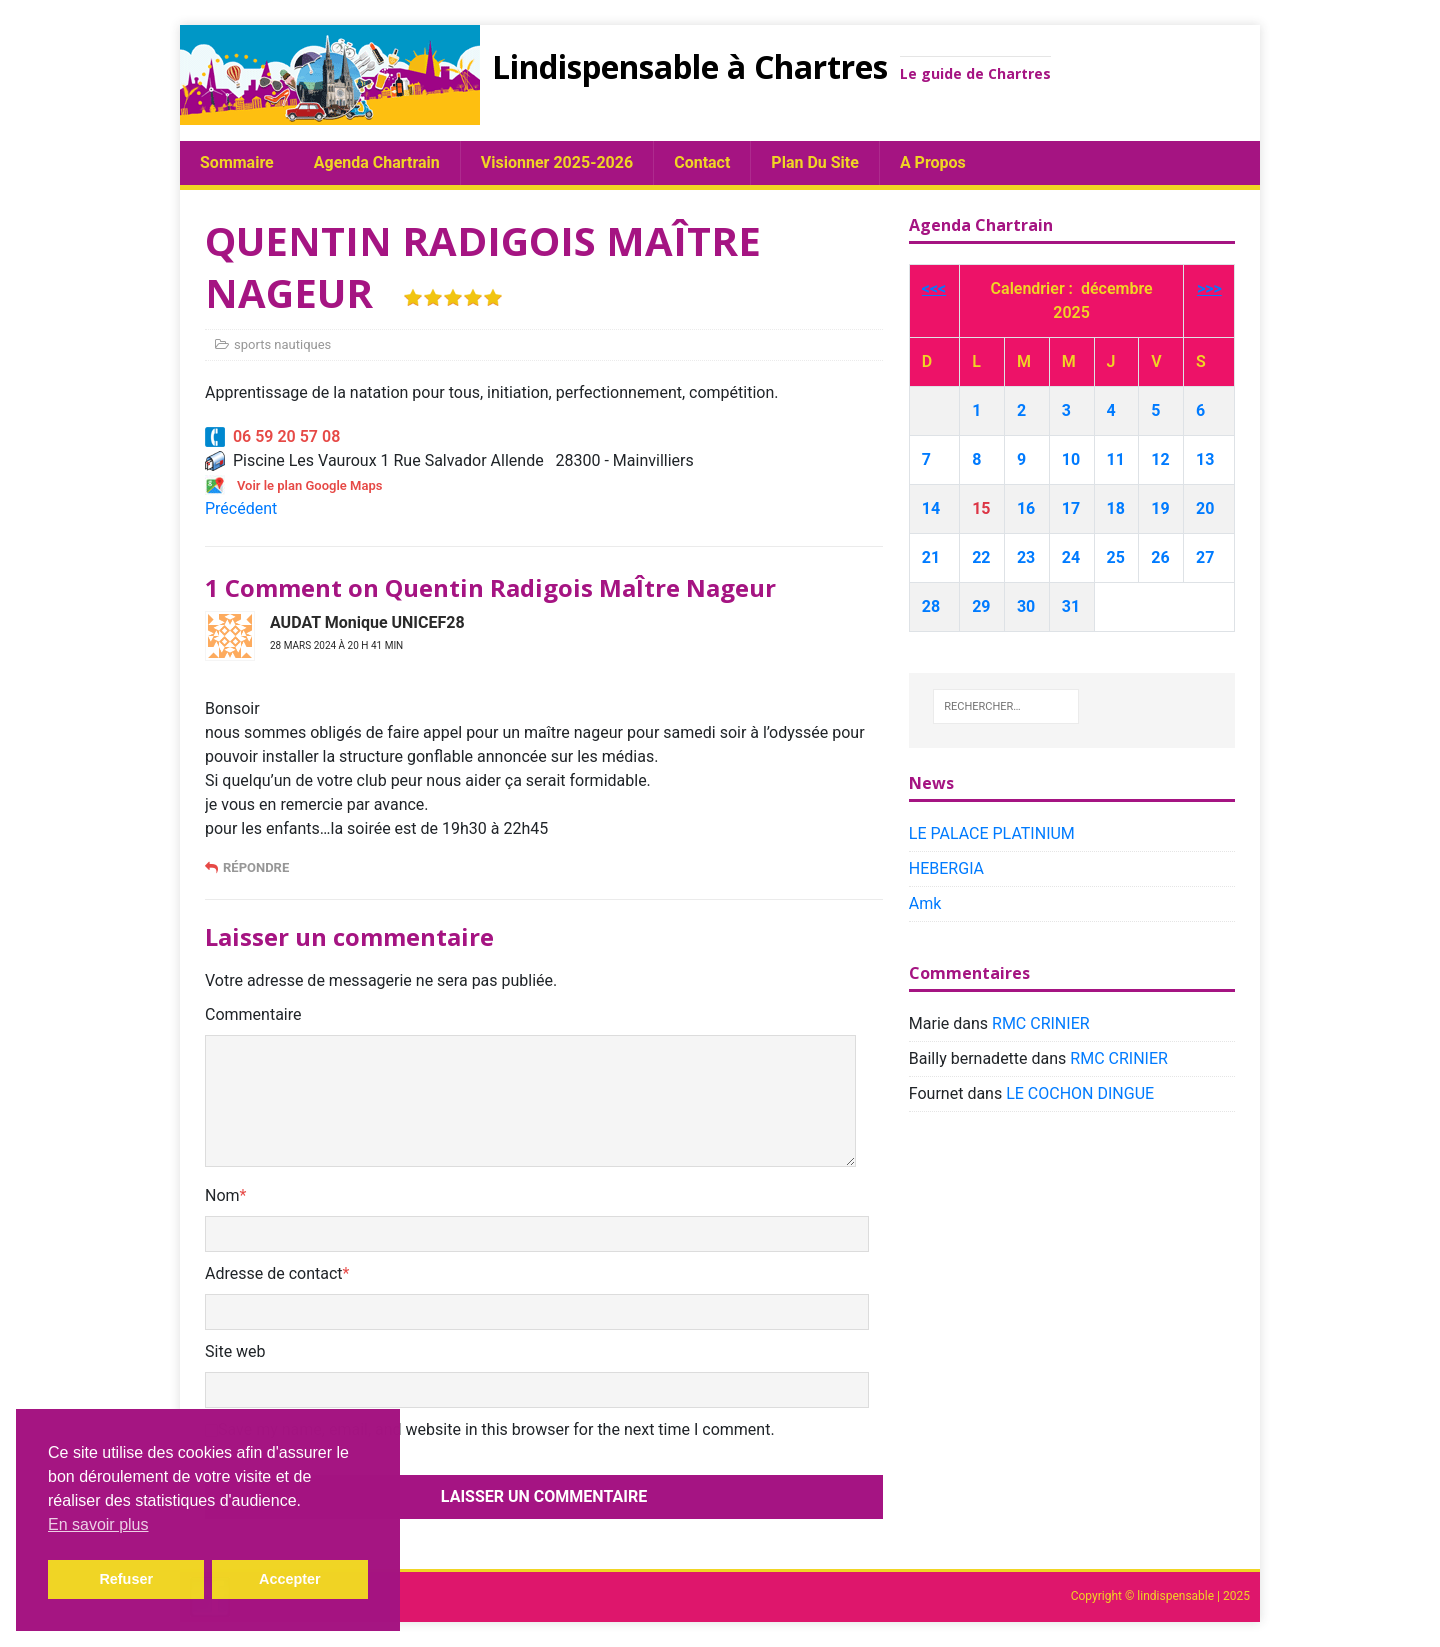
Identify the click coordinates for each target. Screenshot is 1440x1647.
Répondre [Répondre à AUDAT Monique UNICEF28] (256, 867)
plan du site (815, 162)
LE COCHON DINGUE (1080, 1093)
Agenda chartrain (377, 162)
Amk (925, 903)
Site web (235, 1351)
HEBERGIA (946, 868)
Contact (702, 162)
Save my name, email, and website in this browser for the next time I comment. (496, 1429)
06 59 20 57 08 (272, 436)
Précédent (241, 508)
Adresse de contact (274, 1273)
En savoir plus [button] (98, 1524)
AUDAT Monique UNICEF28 (367, 622)
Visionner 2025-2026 (557, 162)
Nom (222, 1195)
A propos (933, 162)
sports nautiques (282, 344)
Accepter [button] (290, 1579)
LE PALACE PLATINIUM (992, 833)
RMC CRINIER (1041, 1023)
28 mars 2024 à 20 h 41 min (336, 645)
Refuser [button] (126, 1579)
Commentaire (253, 1014)
